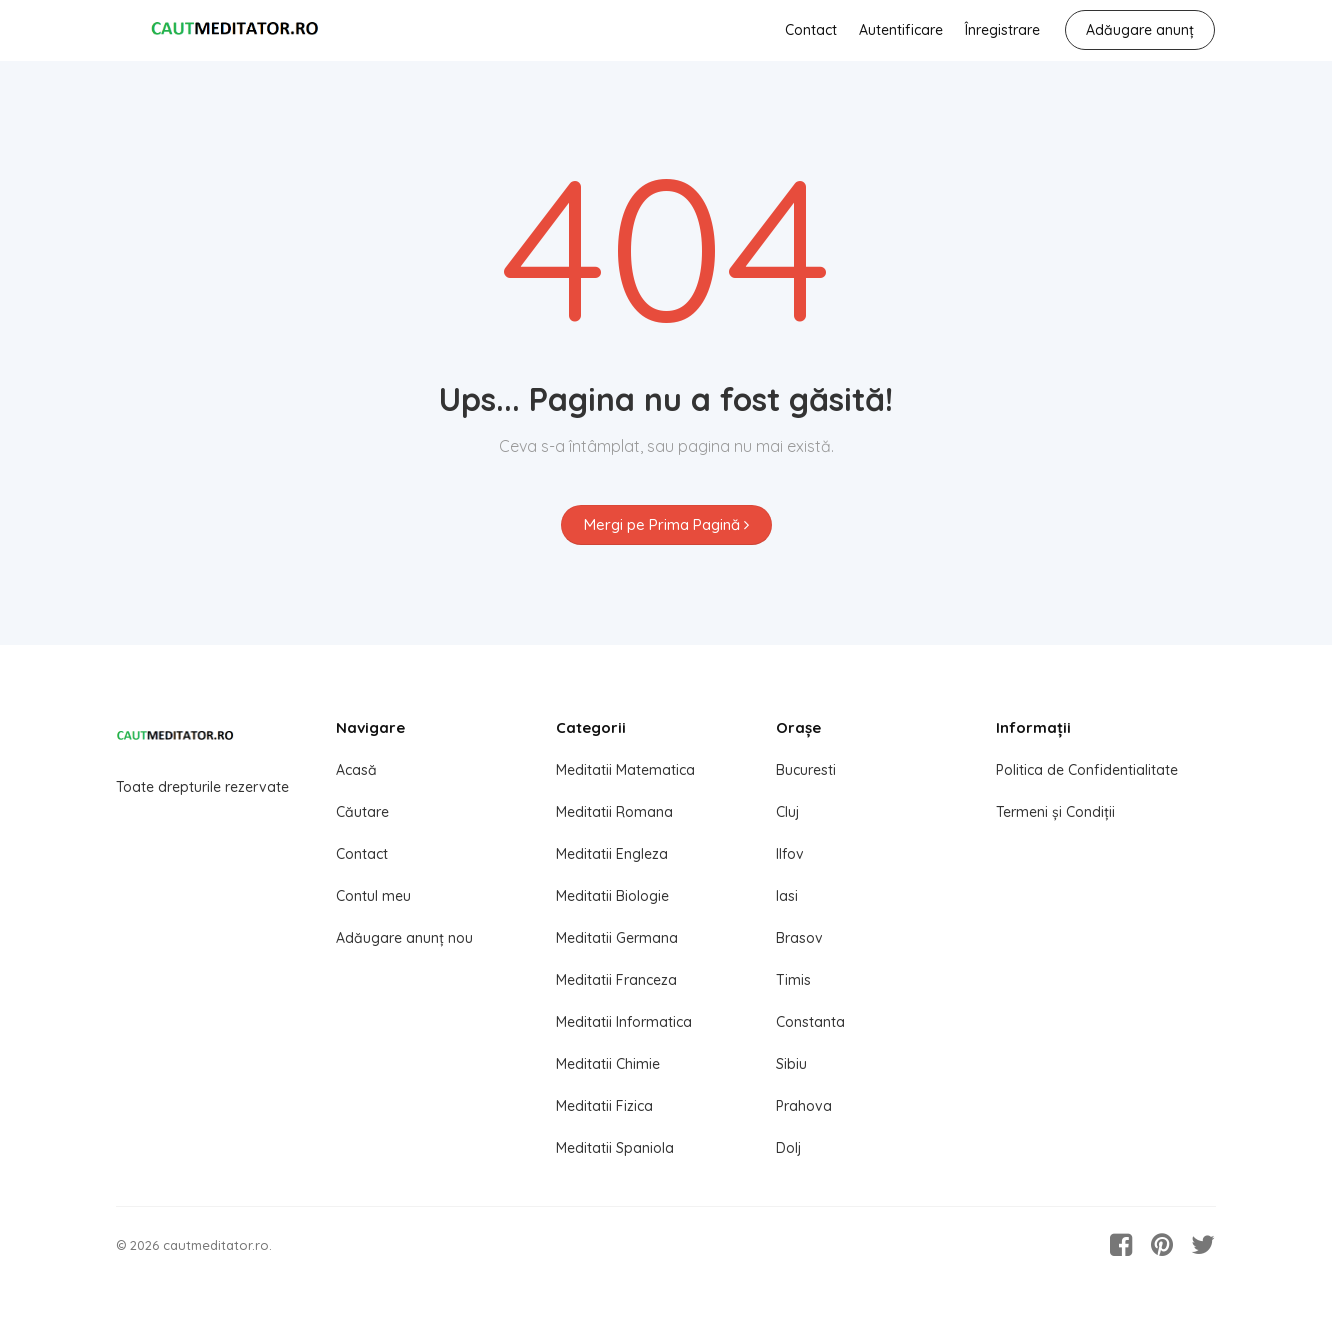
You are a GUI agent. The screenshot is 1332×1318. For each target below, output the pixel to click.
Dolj (788, 1148)
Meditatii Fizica (604, 1106)
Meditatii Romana (614, 812)
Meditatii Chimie (608, 1064)
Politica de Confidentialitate (1087, 770)
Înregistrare (1002, 30)
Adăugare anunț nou (404, 938)
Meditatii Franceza (616, 980)
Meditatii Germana (617, 938)
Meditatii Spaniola (615, 1148)
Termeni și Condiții (1055, 812)
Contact (811, 30)
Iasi (787, 896)
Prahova (804, 1106)
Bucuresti (806, 770)
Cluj (787, 812)
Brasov (799, 938)
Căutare (362, 812)
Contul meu (373, 896)
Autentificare (901, 30)
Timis (793, 980)
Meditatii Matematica (625, 770)
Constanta (810, 1022)
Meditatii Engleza (612, 854)
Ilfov (790, 854)
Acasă (356, 770)
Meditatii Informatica (624, 1022)
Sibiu (791, 1064)
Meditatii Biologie (612, 896)
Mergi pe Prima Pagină (666, 524)
